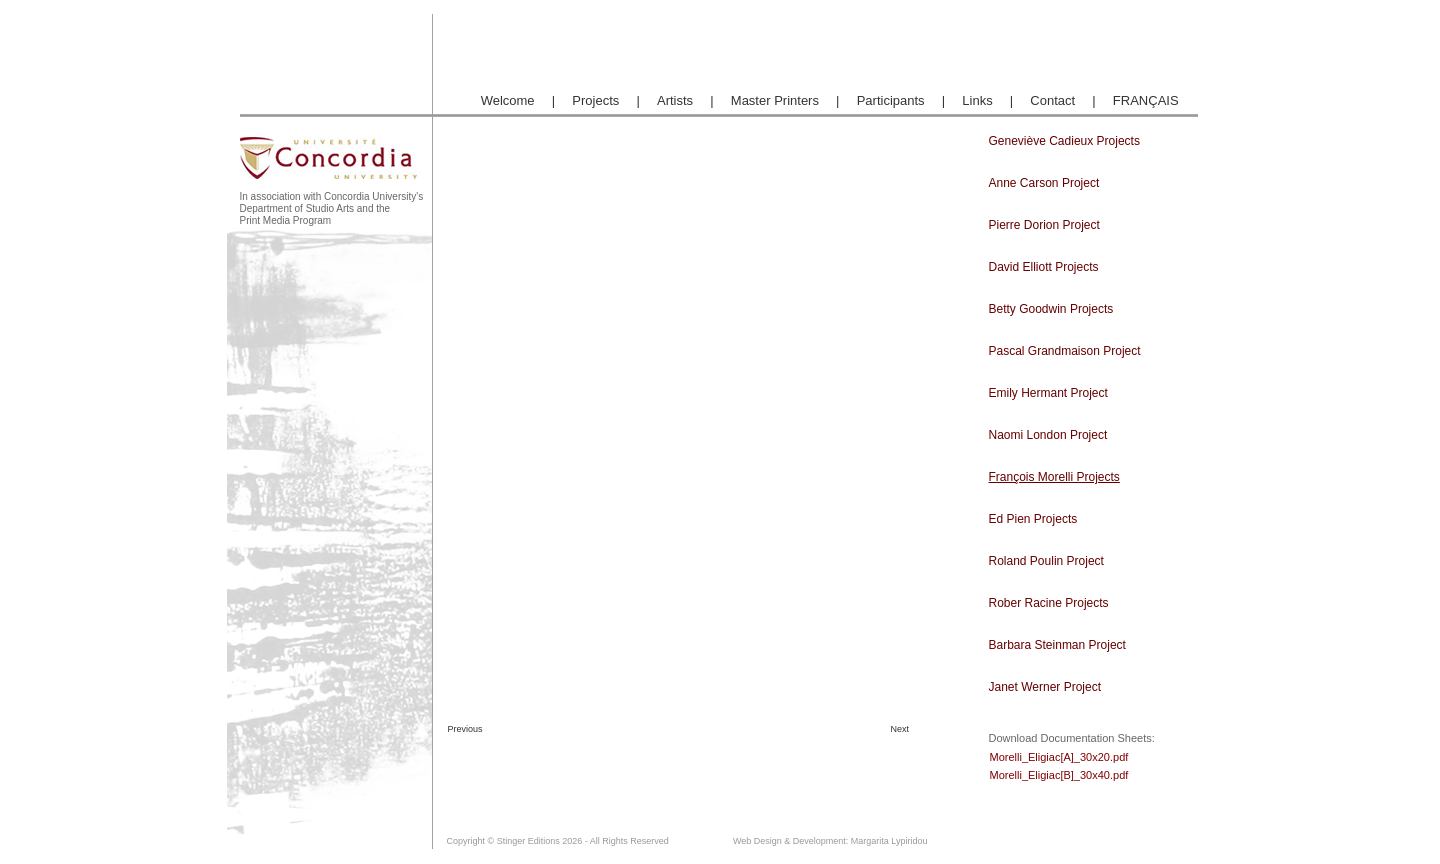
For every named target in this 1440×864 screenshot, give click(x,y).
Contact (1052, 100)
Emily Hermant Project (1048, 393)
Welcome (508, 100)
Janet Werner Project (1045, 687)
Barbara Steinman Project (1057, 645)
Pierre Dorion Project (1044, 225)
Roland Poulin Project (1046, 561)
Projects (595, 100)
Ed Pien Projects (1033, 519)
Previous (463, 729)
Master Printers (775, 100)
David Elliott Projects (1044, 267)
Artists (675, 100)
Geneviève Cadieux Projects (1064, 141)
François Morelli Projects (1054, 477)
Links (977, 100)
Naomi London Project (1048, 435)
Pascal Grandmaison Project (1065, 351)
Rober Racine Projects (1049, 603)
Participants (891, 100)
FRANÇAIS (1146, 100)
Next (900, 729)
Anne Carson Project (1044, 183)
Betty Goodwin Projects (1051, 309)
